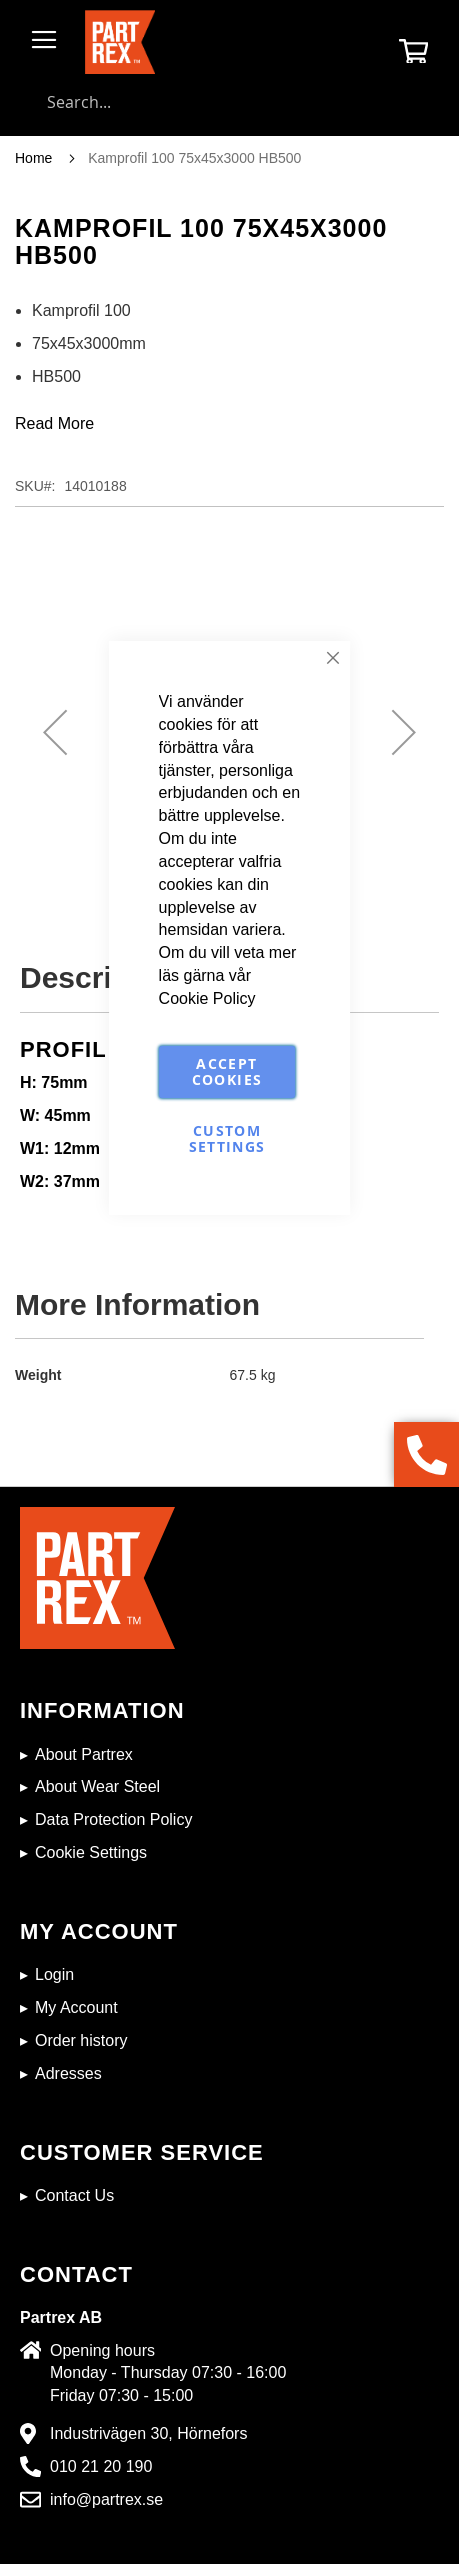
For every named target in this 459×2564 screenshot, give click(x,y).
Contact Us (74, 2195)
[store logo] (120, 42)
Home (33, 158)
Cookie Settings (91, 1852)
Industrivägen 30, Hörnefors (148, 2433)
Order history (81, 2040)
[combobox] (229, 102)
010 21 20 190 (101, 2466)
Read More (54, 423)
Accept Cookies (227, 1071)
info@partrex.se (106, 2499)
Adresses (68, 2073)
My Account (76, 2007)
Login (54, 1974)
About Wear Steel (97, 1786)
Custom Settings (227, 1138)
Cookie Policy (207, 998)
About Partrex (84, 1754)
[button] (55, 732)
